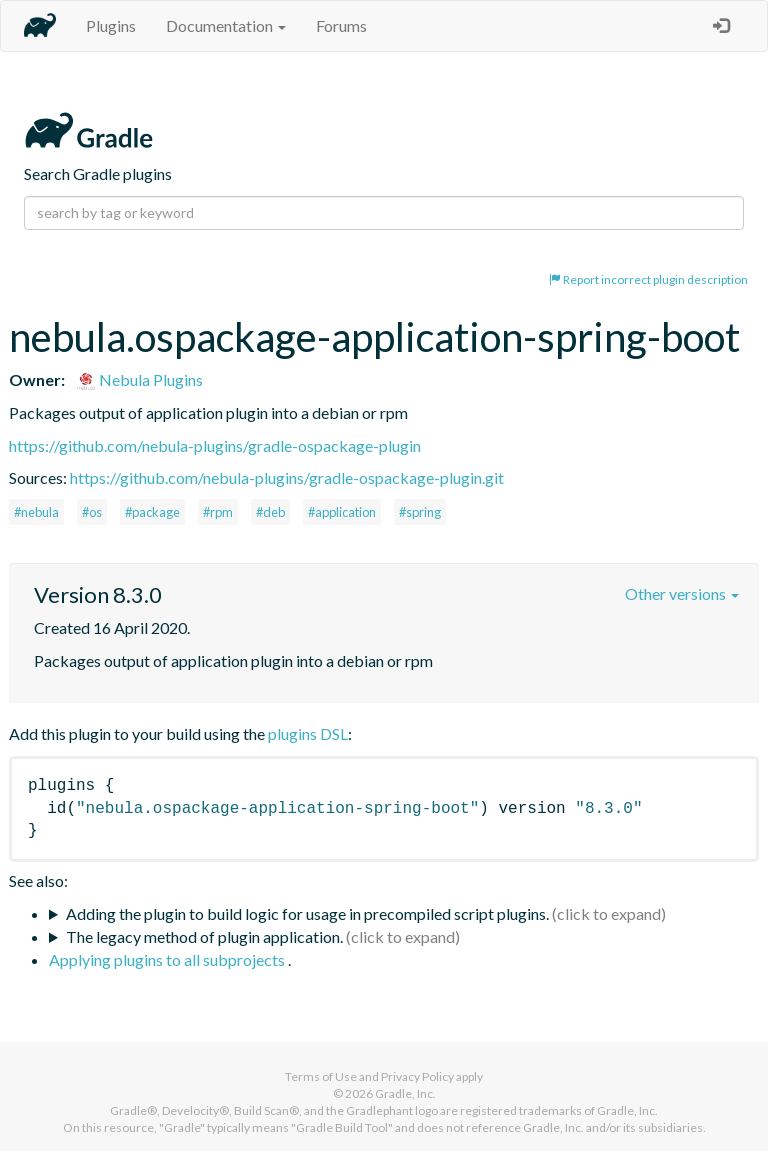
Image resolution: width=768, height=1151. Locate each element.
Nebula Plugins (139, 379)
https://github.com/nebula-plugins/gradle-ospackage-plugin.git (287, 477)
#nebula (36, 512)
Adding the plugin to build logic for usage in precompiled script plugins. (307, 913)
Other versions (682, 593)
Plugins (111, 25)
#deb (270, 512)
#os (92, 512)
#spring (420, 512)
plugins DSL (308, 733)
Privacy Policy (417, 1076)
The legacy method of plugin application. (204, 936)
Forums (341, 25)
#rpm (218, 512)
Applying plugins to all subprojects (168, 959)
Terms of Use (321, 1076)
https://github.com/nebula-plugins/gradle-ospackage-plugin (215, 445)
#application (342, 512)
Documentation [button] (226, 25)
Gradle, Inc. (405, 1093)
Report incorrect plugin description (648, 279)
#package (152, 512)
